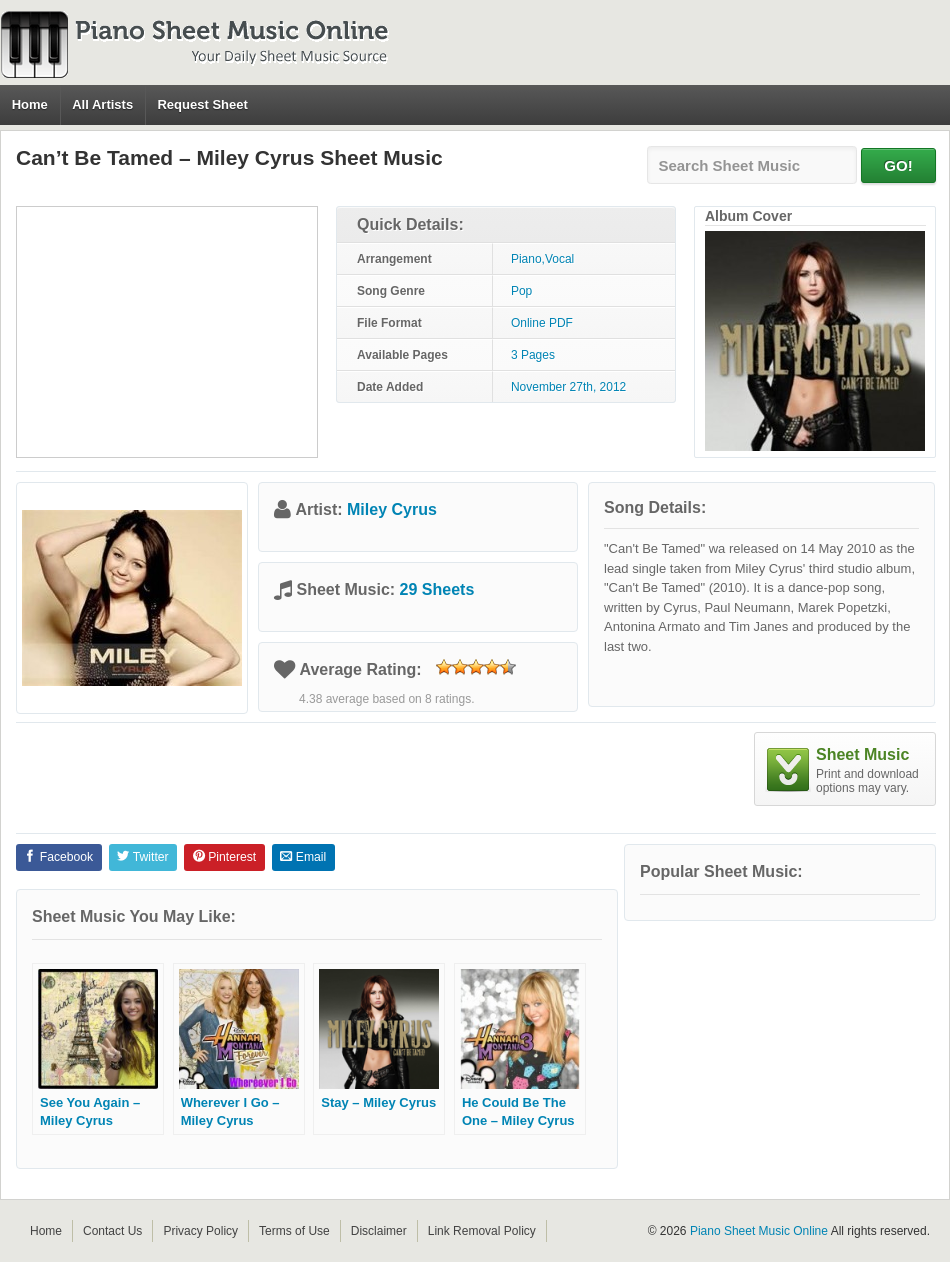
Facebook (58, 857)
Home (30, 104)
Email (303, 857)
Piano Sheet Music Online (759, 1231)
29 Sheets (437, 589)
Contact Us (112, 1231)
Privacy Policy (200, 1231)
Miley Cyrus (392, 509)
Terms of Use (294, 1231)
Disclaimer (379, 1231)
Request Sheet (202, 104)
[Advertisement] (167, 332)
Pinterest (224, 857)
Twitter (142, 857)
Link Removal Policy (482, 1231)
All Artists (102, 104)
